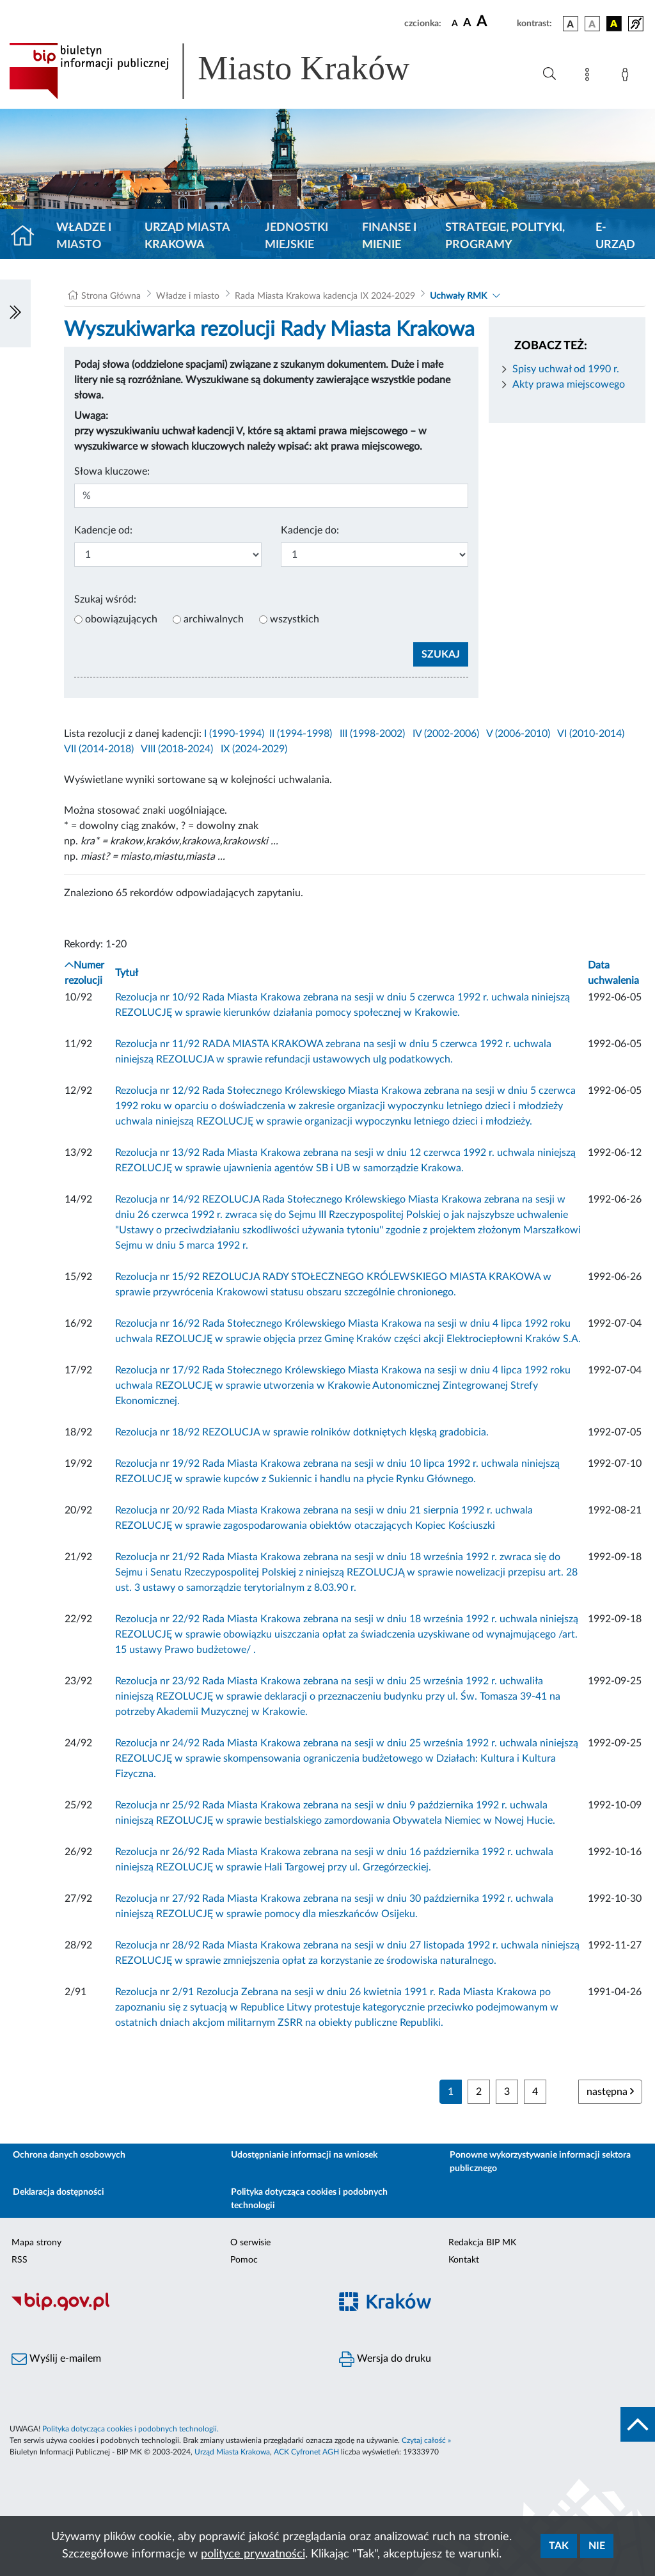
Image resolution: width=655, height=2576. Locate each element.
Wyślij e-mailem (56, 2359)
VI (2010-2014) (590, 734)
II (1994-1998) (300, 734)
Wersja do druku (385, 2359)
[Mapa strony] (590, 76)
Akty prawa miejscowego (568, 384)
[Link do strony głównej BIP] (228, 71)
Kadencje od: (103, 530)
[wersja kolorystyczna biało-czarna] (592, 23)
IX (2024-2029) (254, 749)
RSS (20, 2260)
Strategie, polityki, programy (505, 236)
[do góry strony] (637, 2424)
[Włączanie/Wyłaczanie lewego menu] (15, 313)
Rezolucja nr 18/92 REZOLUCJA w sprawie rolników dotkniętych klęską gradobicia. (302, 1432)
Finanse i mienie (389, 236)
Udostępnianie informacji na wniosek (304, 2155)
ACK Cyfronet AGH (306, 2452)
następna (610, 2091)
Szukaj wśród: (105, 599)
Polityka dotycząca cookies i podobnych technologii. (130, 2429)
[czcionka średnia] (467, 23)
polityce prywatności (253, 2554)
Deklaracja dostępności (58, 2192)
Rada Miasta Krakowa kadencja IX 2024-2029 (325, 296)
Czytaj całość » (426, 2440)
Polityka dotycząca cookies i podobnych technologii (309, 2199)
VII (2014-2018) (99, 749)
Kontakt (463, 2260)
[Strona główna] (28, 236)
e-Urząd (615, 236)
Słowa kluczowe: (112, 471)
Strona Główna (111, 296)
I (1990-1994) (234, 734)
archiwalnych (214, 619)
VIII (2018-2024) (177, 749)
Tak (559, 2546)
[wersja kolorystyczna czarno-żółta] (614, 23)
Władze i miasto (83, 236)
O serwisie (250, 2242)
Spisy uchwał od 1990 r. (565, 369)
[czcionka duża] (494, 21)
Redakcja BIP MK (482, 2242)
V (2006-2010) (518, 734)
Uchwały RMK (458, 296)
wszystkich (294, 619)
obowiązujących (121, 619)
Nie (596, 2546)
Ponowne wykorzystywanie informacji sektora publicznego (540, 2162)
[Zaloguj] (627, 76)
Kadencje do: (310, 530)
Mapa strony (36, 2242)
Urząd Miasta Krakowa (187, 236)
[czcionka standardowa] (454, 23)
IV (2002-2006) (446, 734)
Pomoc (244, 2260)
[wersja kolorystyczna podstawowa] (570, 23)
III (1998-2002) (372, 734)
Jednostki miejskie (296, 236)
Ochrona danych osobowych (69, 2155)
